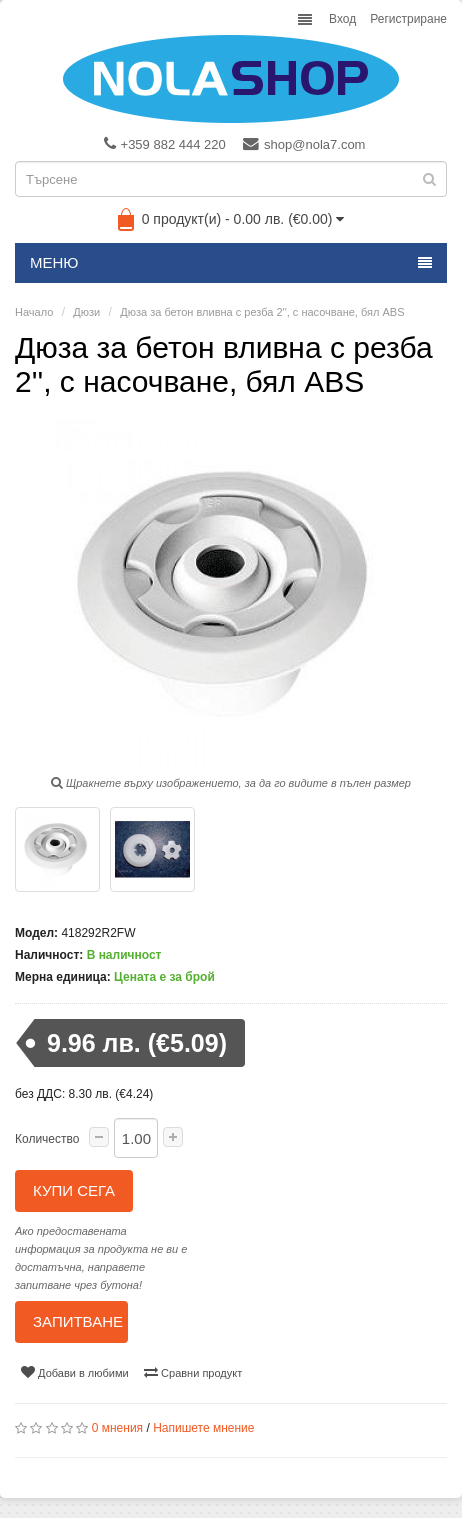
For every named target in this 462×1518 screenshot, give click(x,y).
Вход (342, 19)
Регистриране (408, 19)
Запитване (78, 1321)
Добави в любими (75, 1372)
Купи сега (74, 1190)
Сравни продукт (193, 1372)
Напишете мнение (203, 1428)
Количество (47, 1139)
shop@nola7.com (304, 144)
